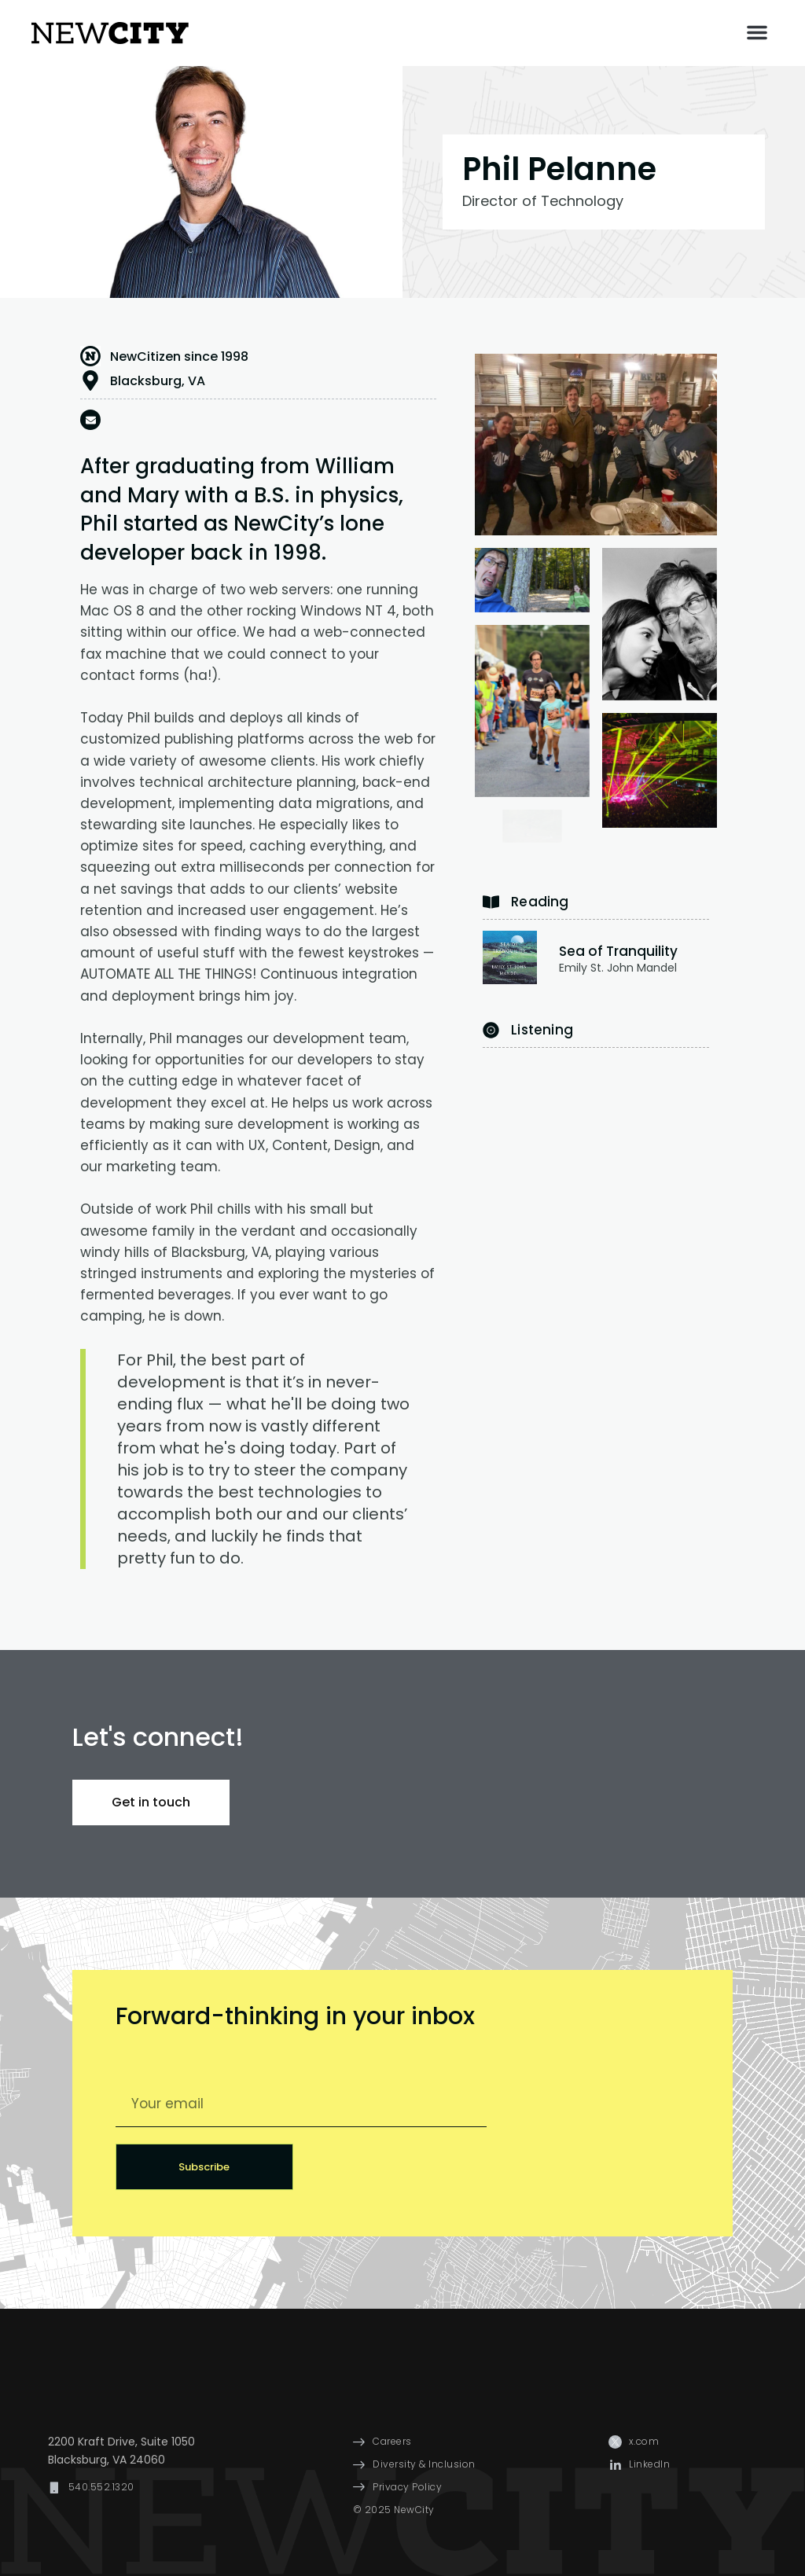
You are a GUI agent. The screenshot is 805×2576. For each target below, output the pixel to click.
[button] (757, 32)
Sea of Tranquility (618, 951)
